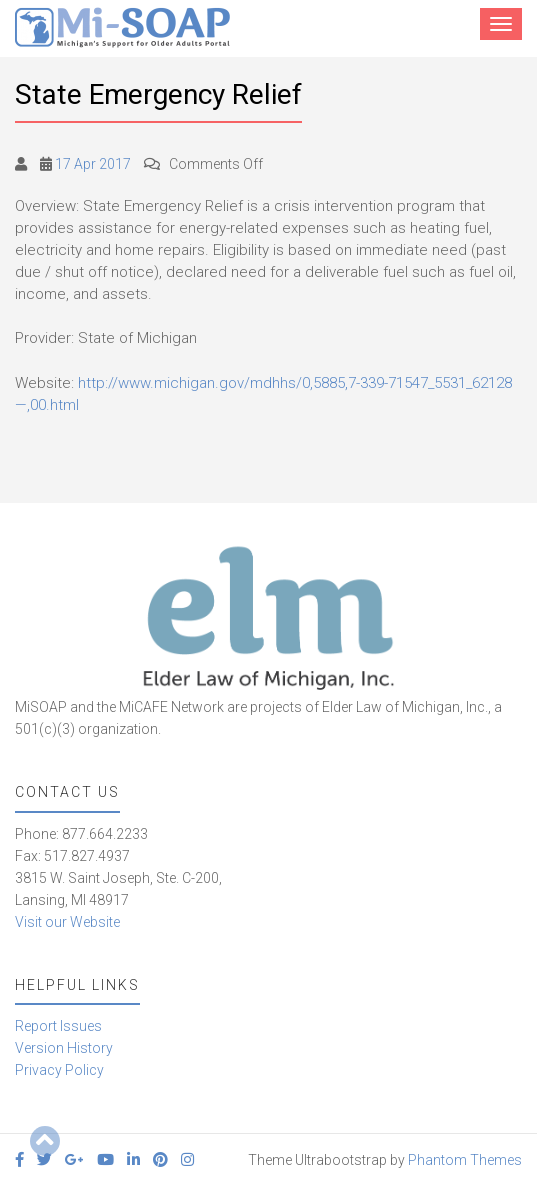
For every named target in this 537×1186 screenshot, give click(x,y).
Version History (64, 1048)
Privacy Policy (59, 1070)
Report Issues (58, 1026)
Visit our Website (67, 922)
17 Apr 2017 (93, 164)
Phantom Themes (465, 1160)
